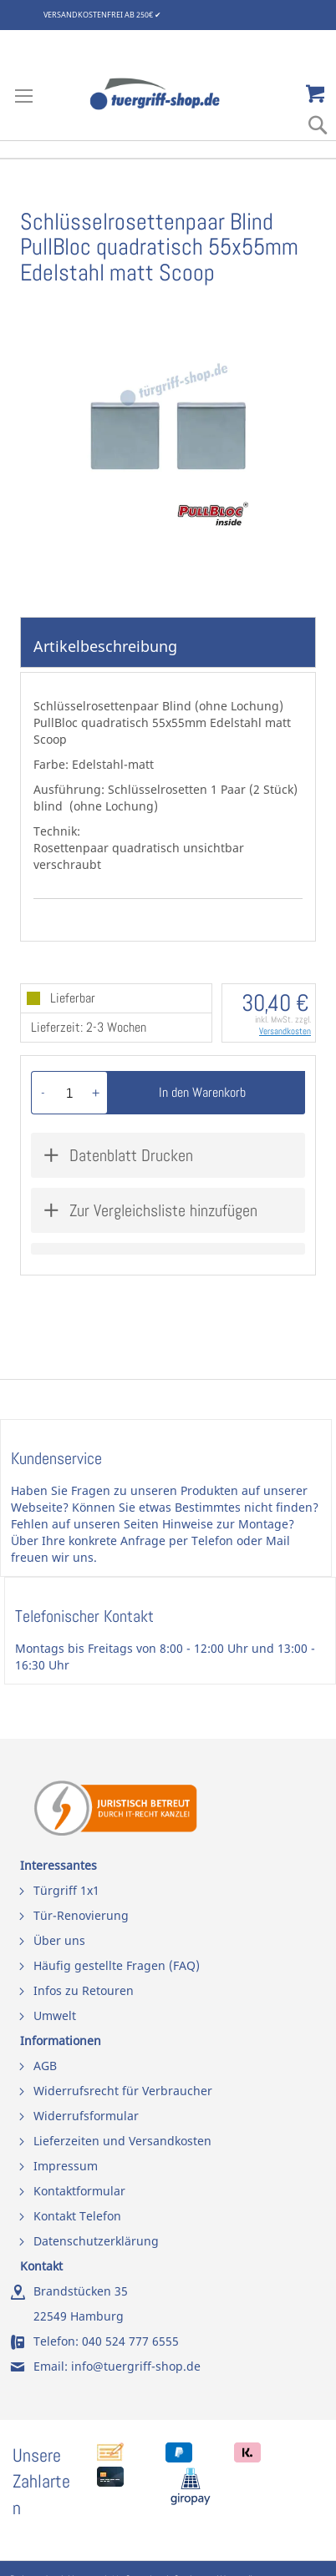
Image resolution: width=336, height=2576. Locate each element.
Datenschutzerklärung (96, 2241)
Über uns (59, 1940)
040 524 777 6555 (130, 2341)
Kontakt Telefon (77, 2216)
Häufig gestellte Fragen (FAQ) (116, 1965)
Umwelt (54, 2015)
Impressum (65, 2166)
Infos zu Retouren (83, 1990)
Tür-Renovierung (81, 1915)
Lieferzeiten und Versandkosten (122, 2141)
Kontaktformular (79, 2191)
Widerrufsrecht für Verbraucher (122, 2091)
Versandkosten (285, 1031)
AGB (45, 2065)
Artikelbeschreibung (105, 646)
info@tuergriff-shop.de (136, 2366)
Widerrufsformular (86, 2116)
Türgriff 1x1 (66, 1890)
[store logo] (168, 94)
